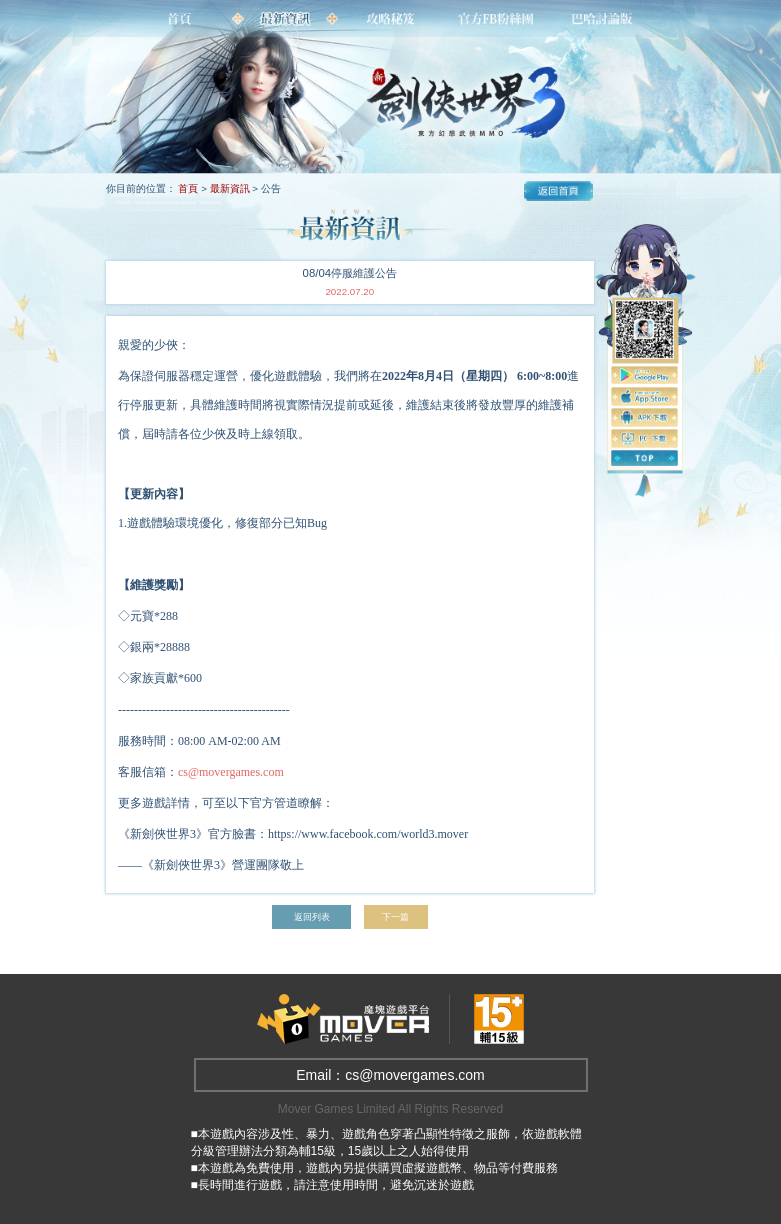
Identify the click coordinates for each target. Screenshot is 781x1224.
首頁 (188, 188)
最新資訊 (230, 188)
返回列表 (311, 917)
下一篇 (396, 917)
